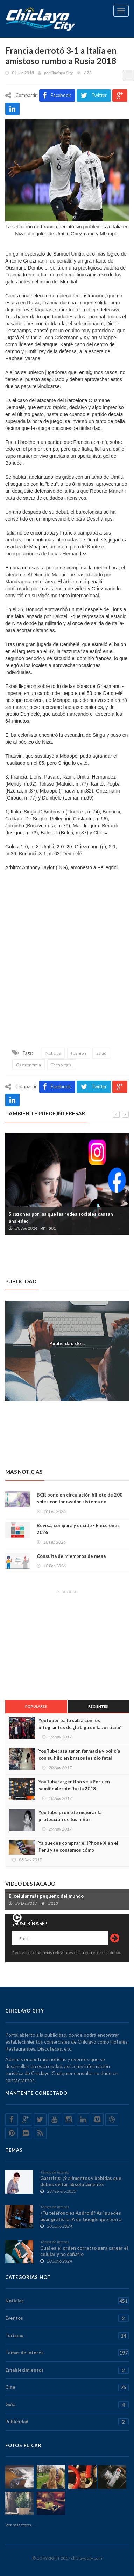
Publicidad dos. (67, 1343)
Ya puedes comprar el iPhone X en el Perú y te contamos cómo (78, 1846)
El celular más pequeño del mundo (46, 1896)
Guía (67, 2404)
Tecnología (61, 1064)
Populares (36, 1706)
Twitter (94, 95)
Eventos (67, 2318)
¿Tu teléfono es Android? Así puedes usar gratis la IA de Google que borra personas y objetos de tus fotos (80, 2219)
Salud (101, 1053)
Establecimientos (67, 2370)
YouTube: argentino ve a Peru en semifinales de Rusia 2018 (74, 1785)
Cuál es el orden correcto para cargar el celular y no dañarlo (84, 2251)
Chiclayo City (61, 72)
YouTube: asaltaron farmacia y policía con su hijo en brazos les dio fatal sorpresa (79, 1758)
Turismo (67, 2335)
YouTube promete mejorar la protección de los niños (69, 1816)
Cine (67, 2387)
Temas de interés (54, 2172)
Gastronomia (28, 1064)
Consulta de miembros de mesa (71, 1556)
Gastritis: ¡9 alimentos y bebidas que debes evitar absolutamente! (80, 2181)
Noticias (53, 1053)
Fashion (78, 1053)
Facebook (57, 95)
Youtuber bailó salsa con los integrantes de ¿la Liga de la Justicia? (79, 1724)
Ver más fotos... (19, 2525)
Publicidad (67, 2421)
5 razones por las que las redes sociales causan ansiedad (61, 1217)
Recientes (98, 1706)
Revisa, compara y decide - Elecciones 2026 (78, 1529)
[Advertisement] (67, 971)
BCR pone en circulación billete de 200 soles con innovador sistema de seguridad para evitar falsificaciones (79, 1501)
